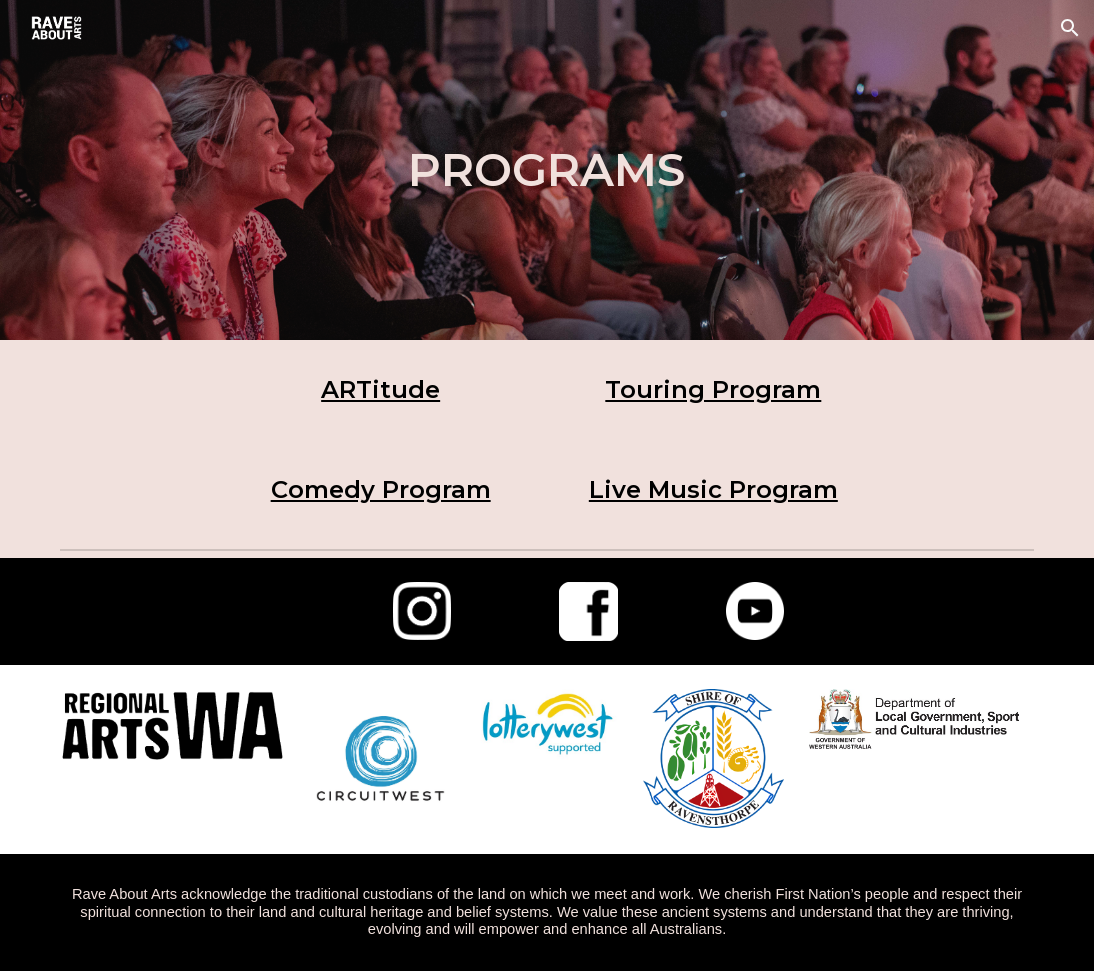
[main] (547, 170)
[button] (1070, 28)
